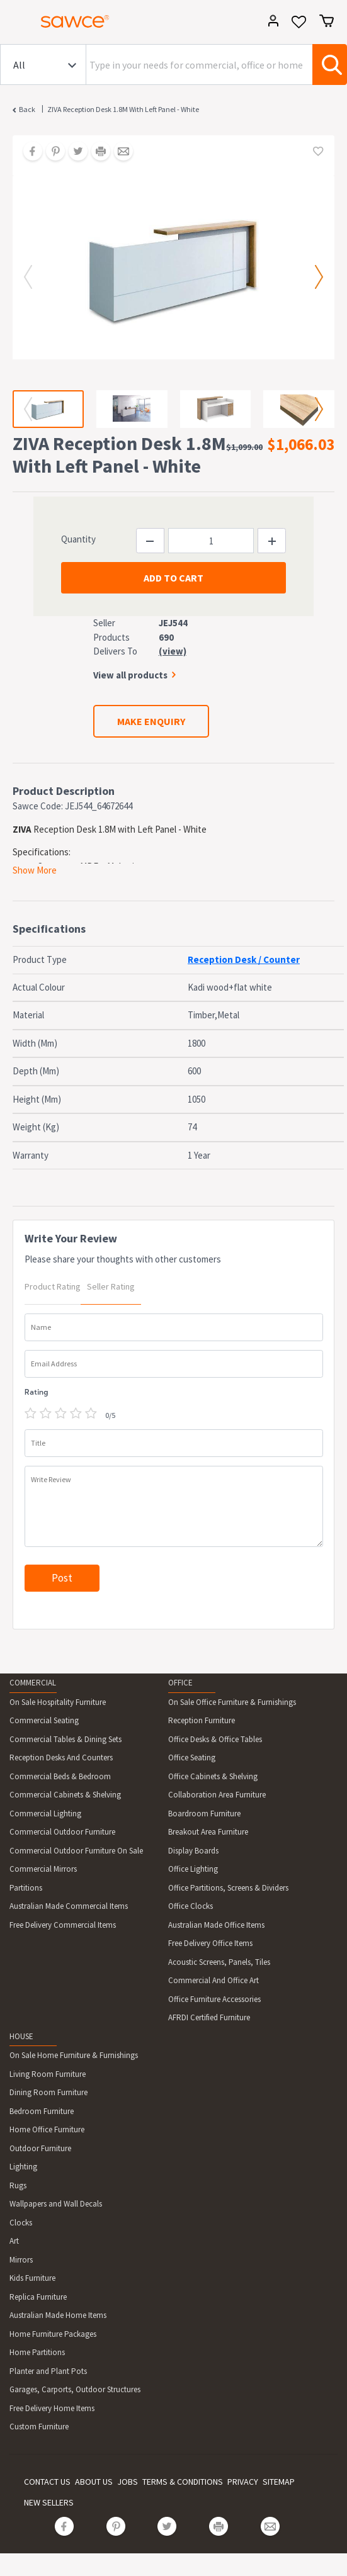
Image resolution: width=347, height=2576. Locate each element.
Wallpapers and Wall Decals (55, 2203)
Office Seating (191, 1757)
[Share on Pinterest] (51, 152)
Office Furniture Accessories (214, 1999)
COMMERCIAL (32, 1682)
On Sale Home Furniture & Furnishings (73, 2055)
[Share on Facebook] (28, 152)
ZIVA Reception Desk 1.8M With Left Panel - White (123, 109)
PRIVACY (242, 2481)
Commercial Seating (44, 1720)
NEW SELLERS (49, 2502)
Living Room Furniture (47, 2074)
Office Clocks (190, 1906)
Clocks (20, 2222)
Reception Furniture (201, 1720)
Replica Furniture (38, 2297)
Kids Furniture (32, 2278)
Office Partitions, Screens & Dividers (228, 1887)
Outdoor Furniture (40, 2148)
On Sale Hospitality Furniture (57, 1702)
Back (27, 109)
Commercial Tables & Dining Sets (65, 1739)
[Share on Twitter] (73, 152)
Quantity (78, 539)
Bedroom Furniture (41, 2111)
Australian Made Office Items (216, 1925)
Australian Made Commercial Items (68, 1906)
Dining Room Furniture (48, 2092)
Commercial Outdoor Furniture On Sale (76, 1850)
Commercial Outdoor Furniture (62, 1831)
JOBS (127, 2481)
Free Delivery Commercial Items (62, 1925)
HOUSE (21, 2036)
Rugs (17, 2185)
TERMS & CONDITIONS (182, 2481)
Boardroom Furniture (204, 1813)
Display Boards (193, 1850)
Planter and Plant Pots (48, 2371)
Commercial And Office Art (213, 1980)
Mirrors (21, 2259)
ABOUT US (94, 2481)
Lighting (23, 2166)
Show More (35, 870)
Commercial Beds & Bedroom (60, 1776)
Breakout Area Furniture (208, 1831)
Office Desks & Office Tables (215, 1739)
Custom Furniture (39, 2426)
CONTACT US (47, 2481)
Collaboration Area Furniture (217, 1794)
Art (14, 2241)
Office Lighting (193, 1869)
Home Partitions (37, 2352)
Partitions (25, 1887)
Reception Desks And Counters (61, 1757)
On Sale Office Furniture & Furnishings (232, 1702)
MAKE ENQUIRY (151, 721)
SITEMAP (279, 2481)
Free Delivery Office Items (210, 1943)
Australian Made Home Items (57, 2315)
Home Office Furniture (46, 2129)
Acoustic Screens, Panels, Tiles (219, 1962)
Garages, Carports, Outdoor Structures (74, 2389)
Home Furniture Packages (52, 2334)
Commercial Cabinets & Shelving (65, 1794)
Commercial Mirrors (43, 1869)
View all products (130, 675)
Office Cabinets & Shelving (213, 1776)
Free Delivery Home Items (51, 2408)
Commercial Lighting (45, 1813)
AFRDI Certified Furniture (209, 2017)
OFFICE (180, 1682)
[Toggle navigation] (15, 23)
